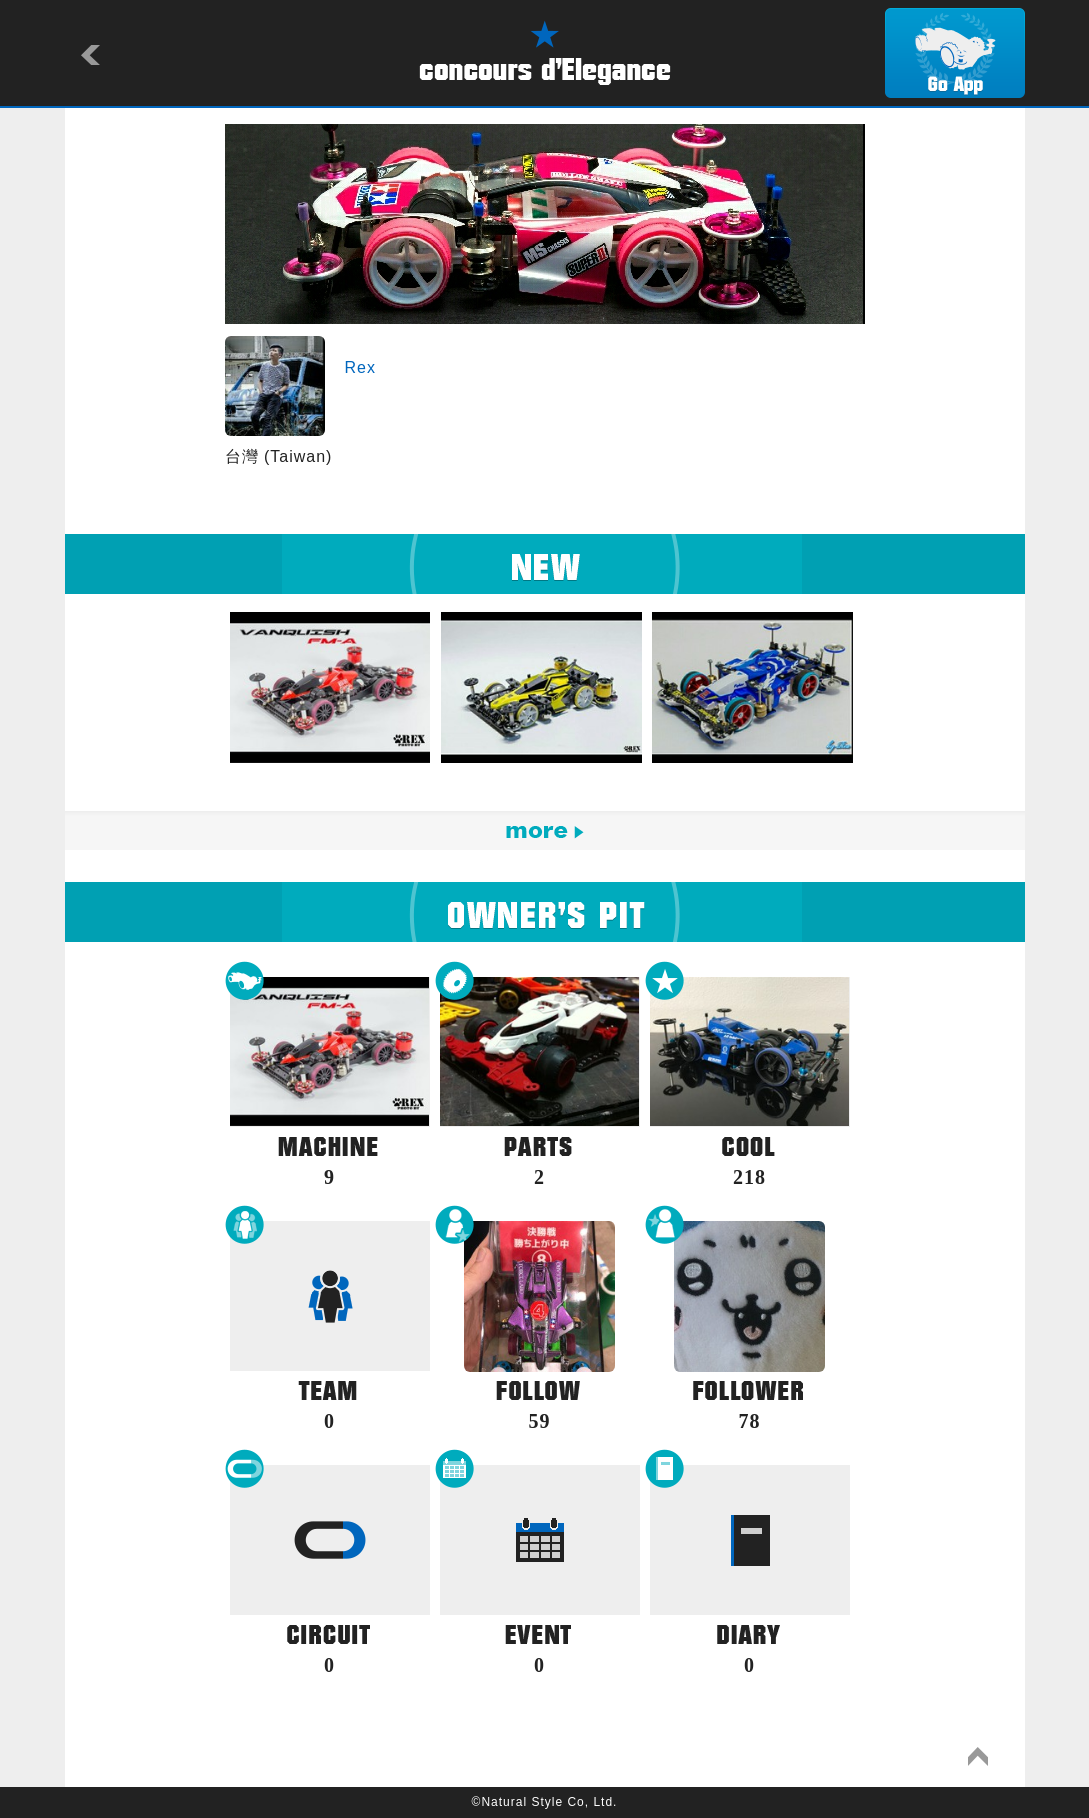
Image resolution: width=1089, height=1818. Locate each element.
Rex (360, 367)
